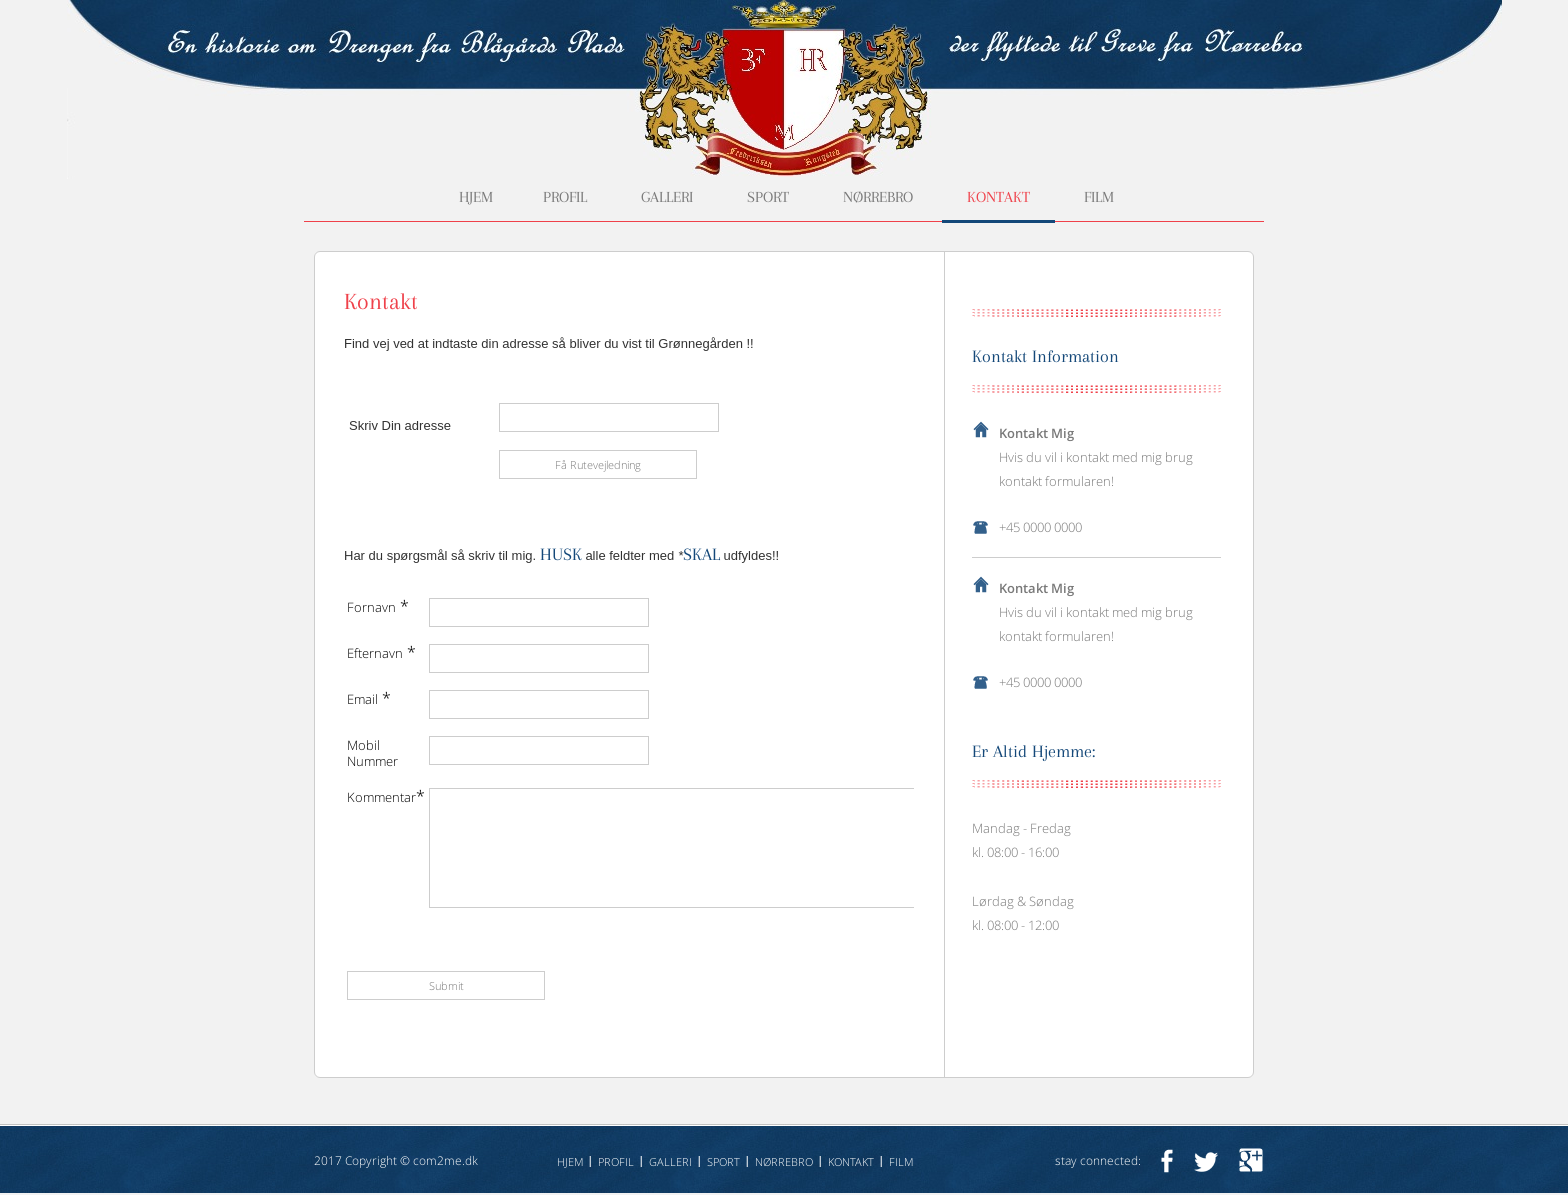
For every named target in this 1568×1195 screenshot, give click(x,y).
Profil (565, 197)
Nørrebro (878, 197)
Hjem (476, 197)
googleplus (1251, 1160)
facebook (1166, 1160)
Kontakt (998, 197)
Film (1099, 197)
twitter (1206, 1160)
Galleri (667, 197)
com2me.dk (445, 1160)
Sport (768, 197)
